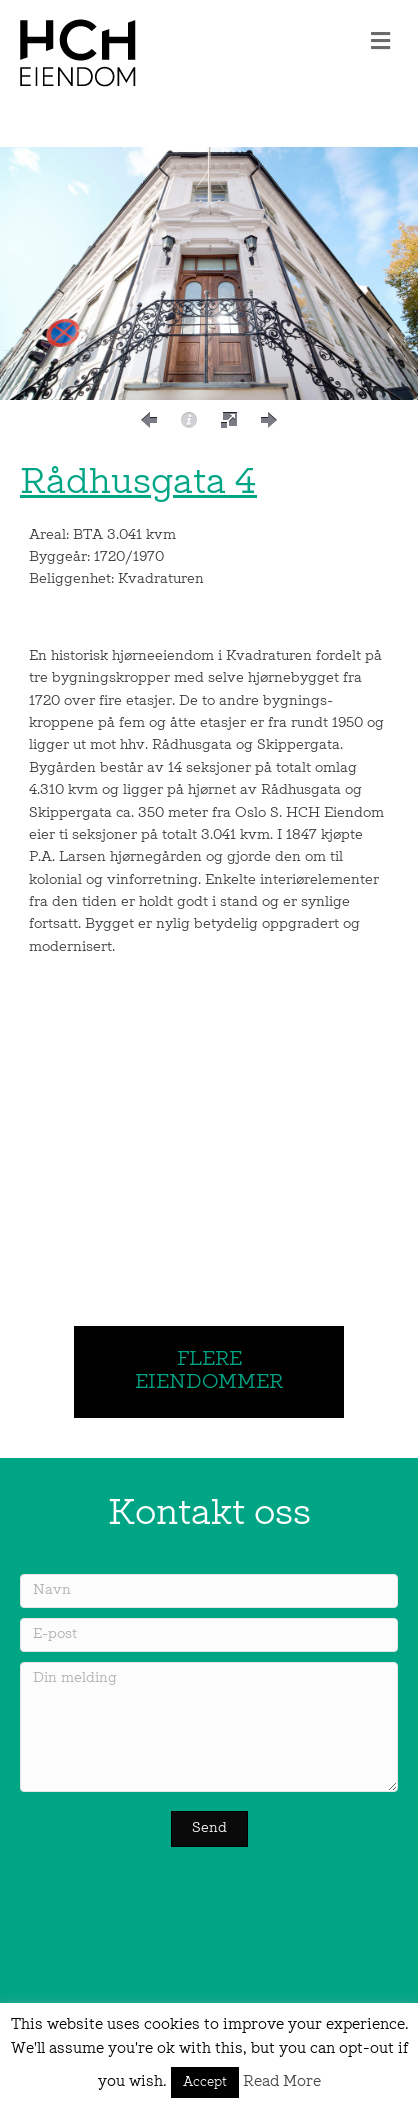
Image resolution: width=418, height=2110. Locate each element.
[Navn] (209, 1591)
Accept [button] (205, 2082)
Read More (282, 2082)
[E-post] (209, 1635)
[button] (149, 420)
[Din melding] (209, 1727)
